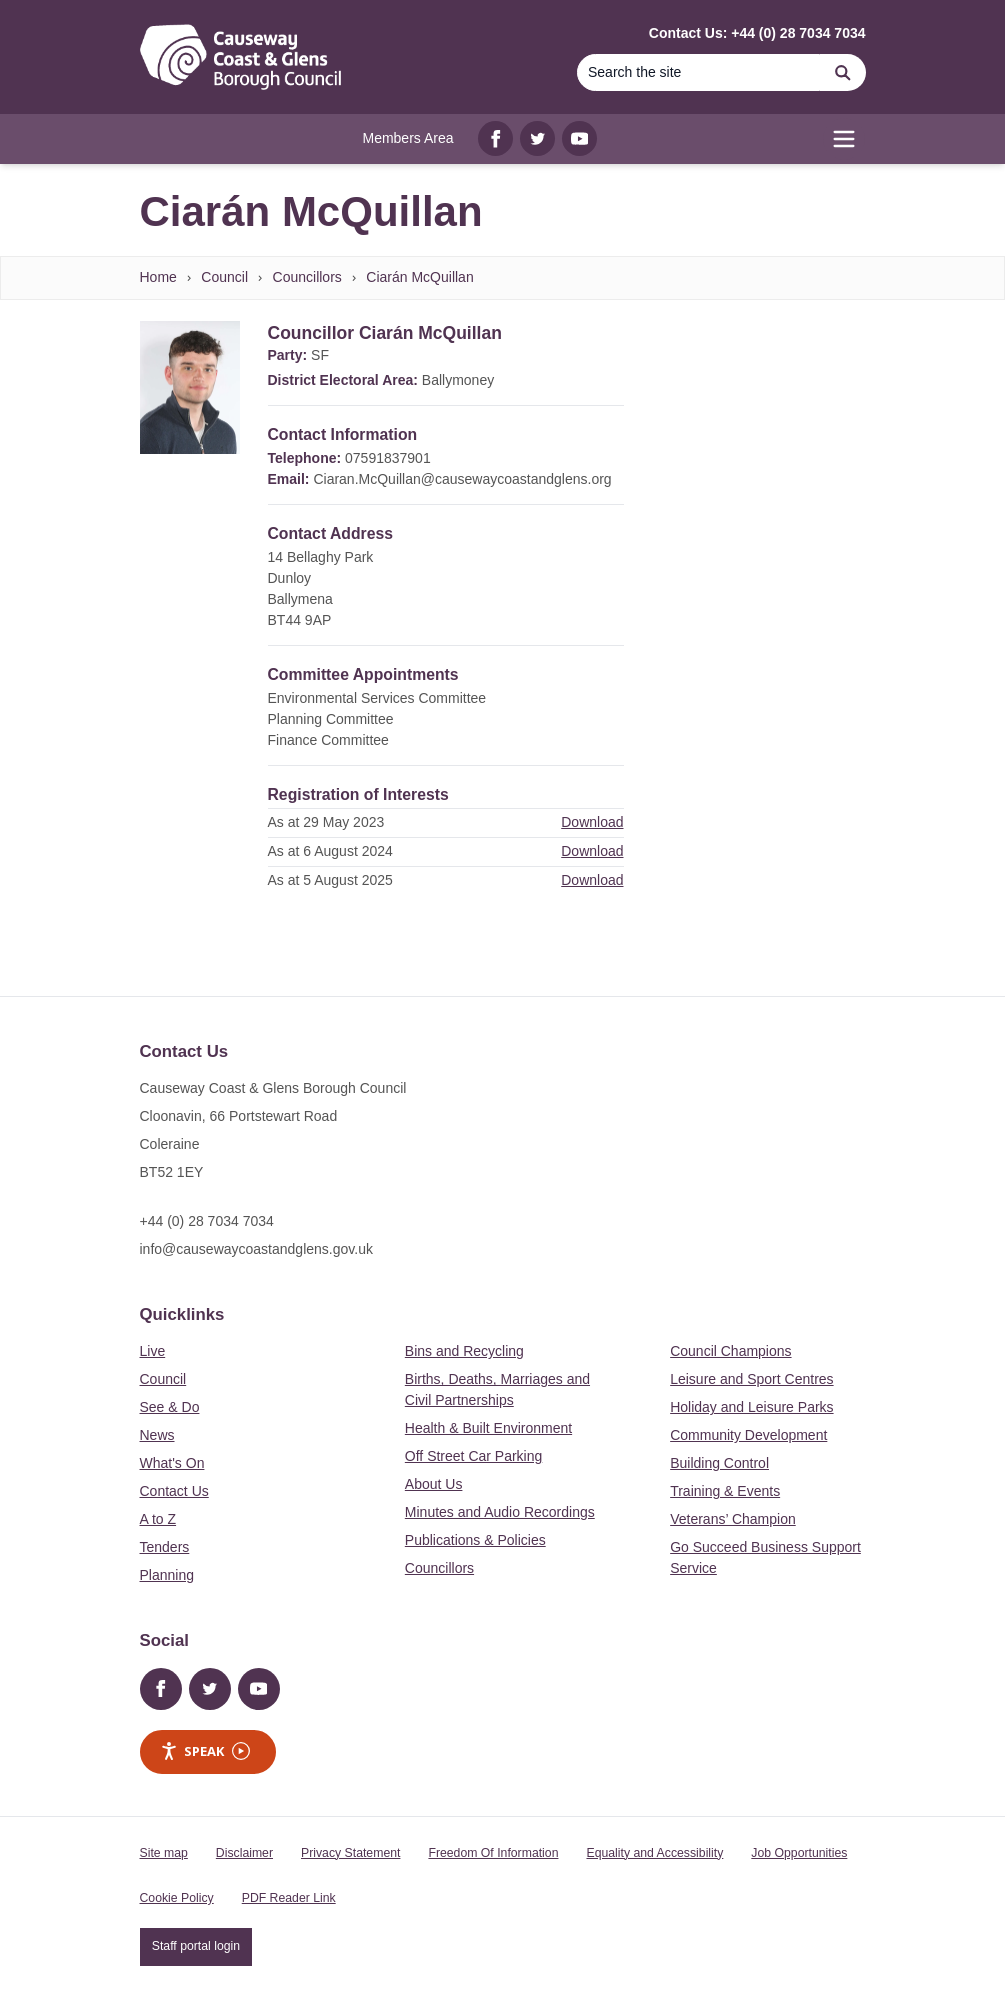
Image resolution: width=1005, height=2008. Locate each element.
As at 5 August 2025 (330, 880)
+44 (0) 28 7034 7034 (207, 1221)
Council (224, 277)
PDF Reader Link (289, 1898)
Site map (164, 1853)
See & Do (170, 1407)
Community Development (748, 1435)
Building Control (719, 1463)
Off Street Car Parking (473, 1456)
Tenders (165, 1547)
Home (158, 277)
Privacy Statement (350, 1853)
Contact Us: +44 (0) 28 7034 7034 (757, 33)
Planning (167, 1575)
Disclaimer (244, 1853)
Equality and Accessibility (654, 1853)
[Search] (699, 72)
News (157, 1435)
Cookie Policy (177, 1898)
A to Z (158, 1519)
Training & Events (725, 1491)
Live (153, 1351)
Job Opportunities (799, 1853)
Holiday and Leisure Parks (751, 1407)
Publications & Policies (475, 1540)
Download (592, 822)
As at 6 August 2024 (330, 851)
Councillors (307, 277)
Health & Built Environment (488, 1428)
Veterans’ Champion (733, 1519)
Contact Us (174, 1491)
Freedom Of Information (493, 1853)
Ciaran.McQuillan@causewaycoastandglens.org (462, 479)
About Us (434, 1484)
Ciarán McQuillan (419, 277)
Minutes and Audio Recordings (500, 1512)
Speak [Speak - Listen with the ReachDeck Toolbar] (205, 1751)
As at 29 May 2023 (326, 822)
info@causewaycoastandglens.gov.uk (256, 1249)
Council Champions (730, 1351)
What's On (172, 1463)
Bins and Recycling (464, 1351)
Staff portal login (196, 1946)
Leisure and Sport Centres (751, 1379)
